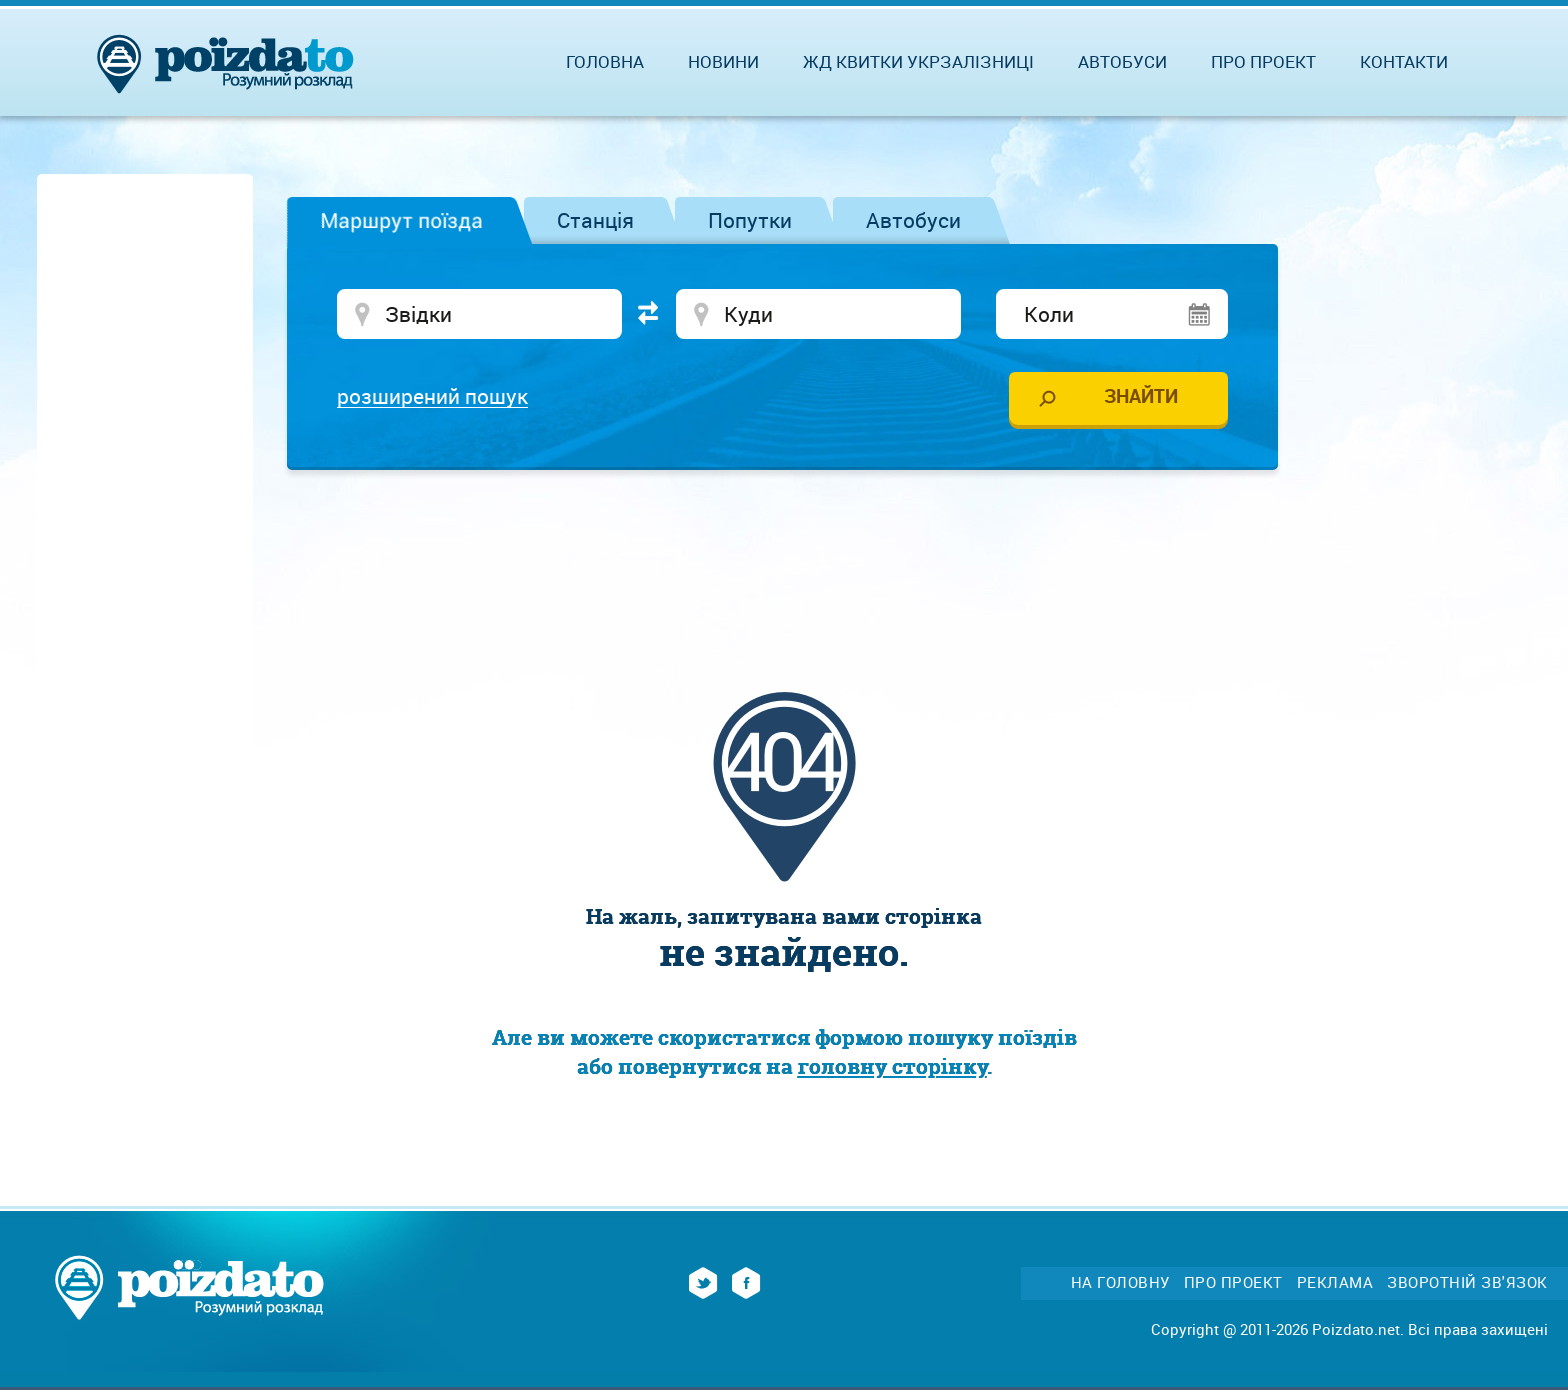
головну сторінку (892, 1066)
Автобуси (913, 220)
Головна (605, 61)
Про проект (1263, 61)
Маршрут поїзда (401, 220)
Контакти (1404, 61)
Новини (723, 61)
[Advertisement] (784, 545)
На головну (1120, 1282)
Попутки (750, 220)
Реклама (1335, 1282)
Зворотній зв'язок (1467, 1282)
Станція (595, 220)
